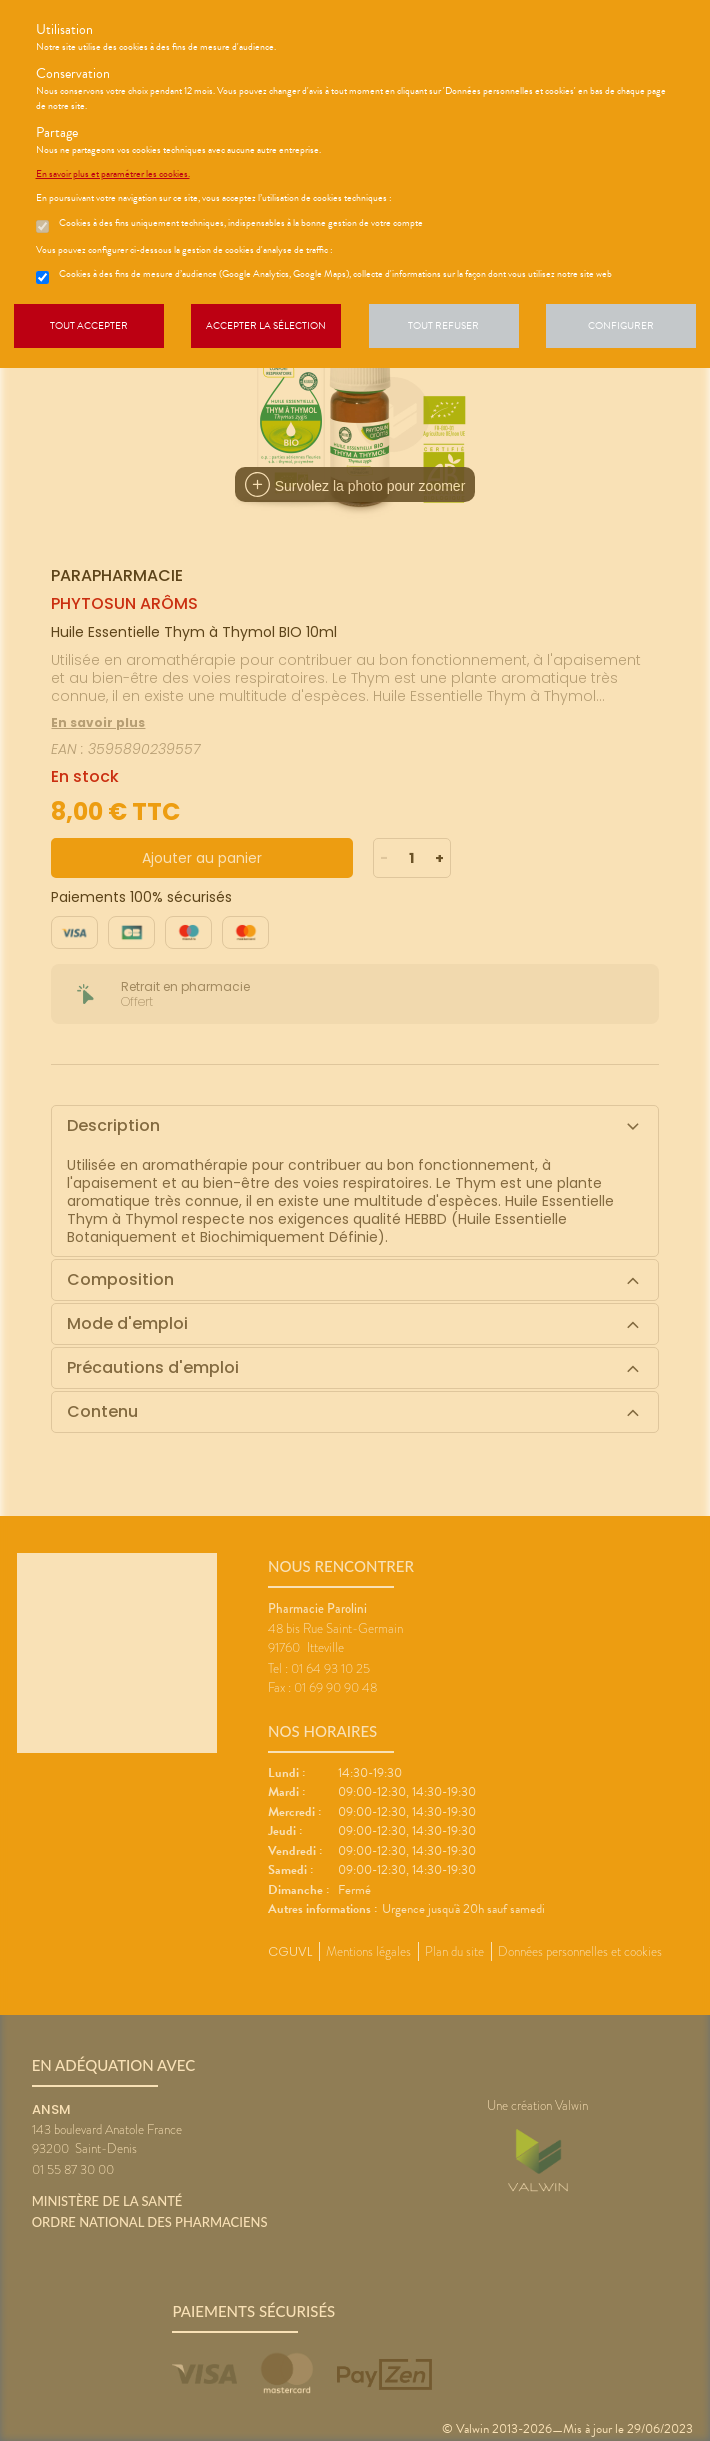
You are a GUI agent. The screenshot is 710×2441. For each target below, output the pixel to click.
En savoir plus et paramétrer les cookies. (113, 174)
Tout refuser (443, 325)
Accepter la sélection (266, 325)
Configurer (621, 325)
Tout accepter (89, 325)
